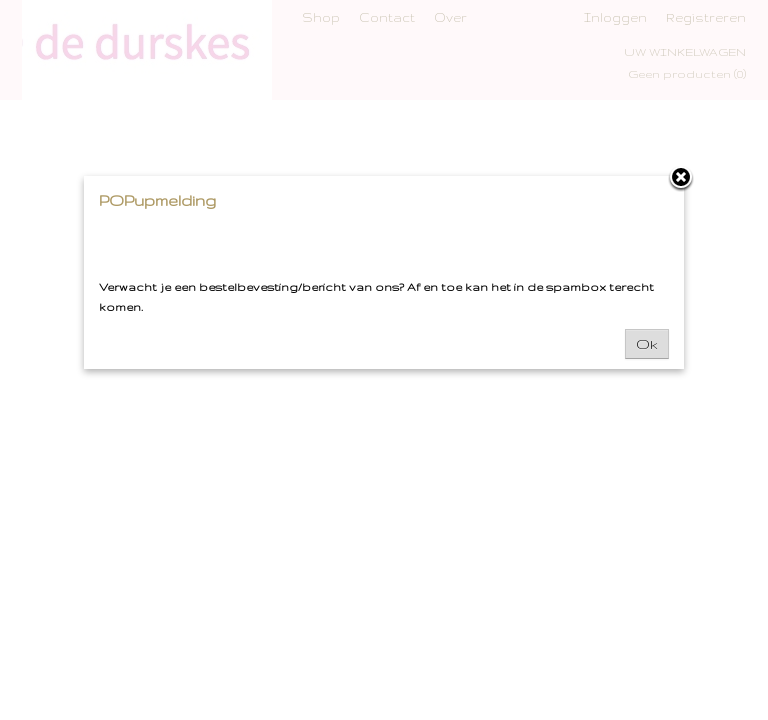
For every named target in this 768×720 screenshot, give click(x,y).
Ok (647, 344)
